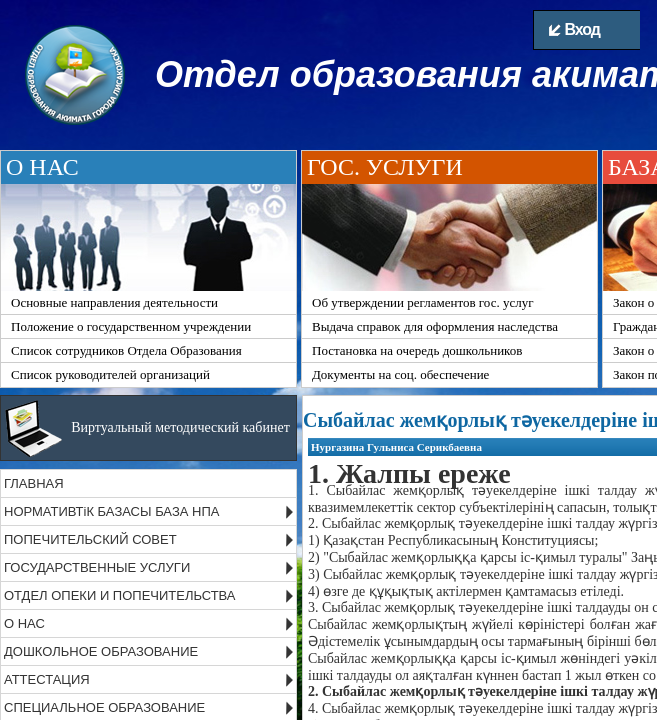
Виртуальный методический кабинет (180, 427)
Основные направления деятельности (114, 302)
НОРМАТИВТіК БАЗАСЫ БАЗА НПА (111, 511)
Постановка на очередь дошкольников (417, 350)
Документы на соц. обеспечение (400, 374)
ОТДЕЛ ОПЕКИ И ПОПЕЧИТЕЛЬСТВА (120, 595)
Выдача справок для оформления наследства (435, 326)
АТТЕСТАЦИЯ (47, 679)
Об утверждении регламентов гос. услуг (423, 302)
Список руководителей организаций (110, 374)
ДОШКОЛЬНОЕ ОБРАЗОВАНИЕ (101, 651)
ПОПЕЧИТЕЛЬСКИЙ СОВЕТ (90, 539)
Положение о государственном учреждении (131, 326)
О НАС (24, 623)
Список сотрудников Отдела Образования (126, 350)
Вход (574, 29)
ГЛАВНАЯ (34, 483)
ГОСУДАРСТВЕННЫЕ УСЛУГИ (97, 567)
